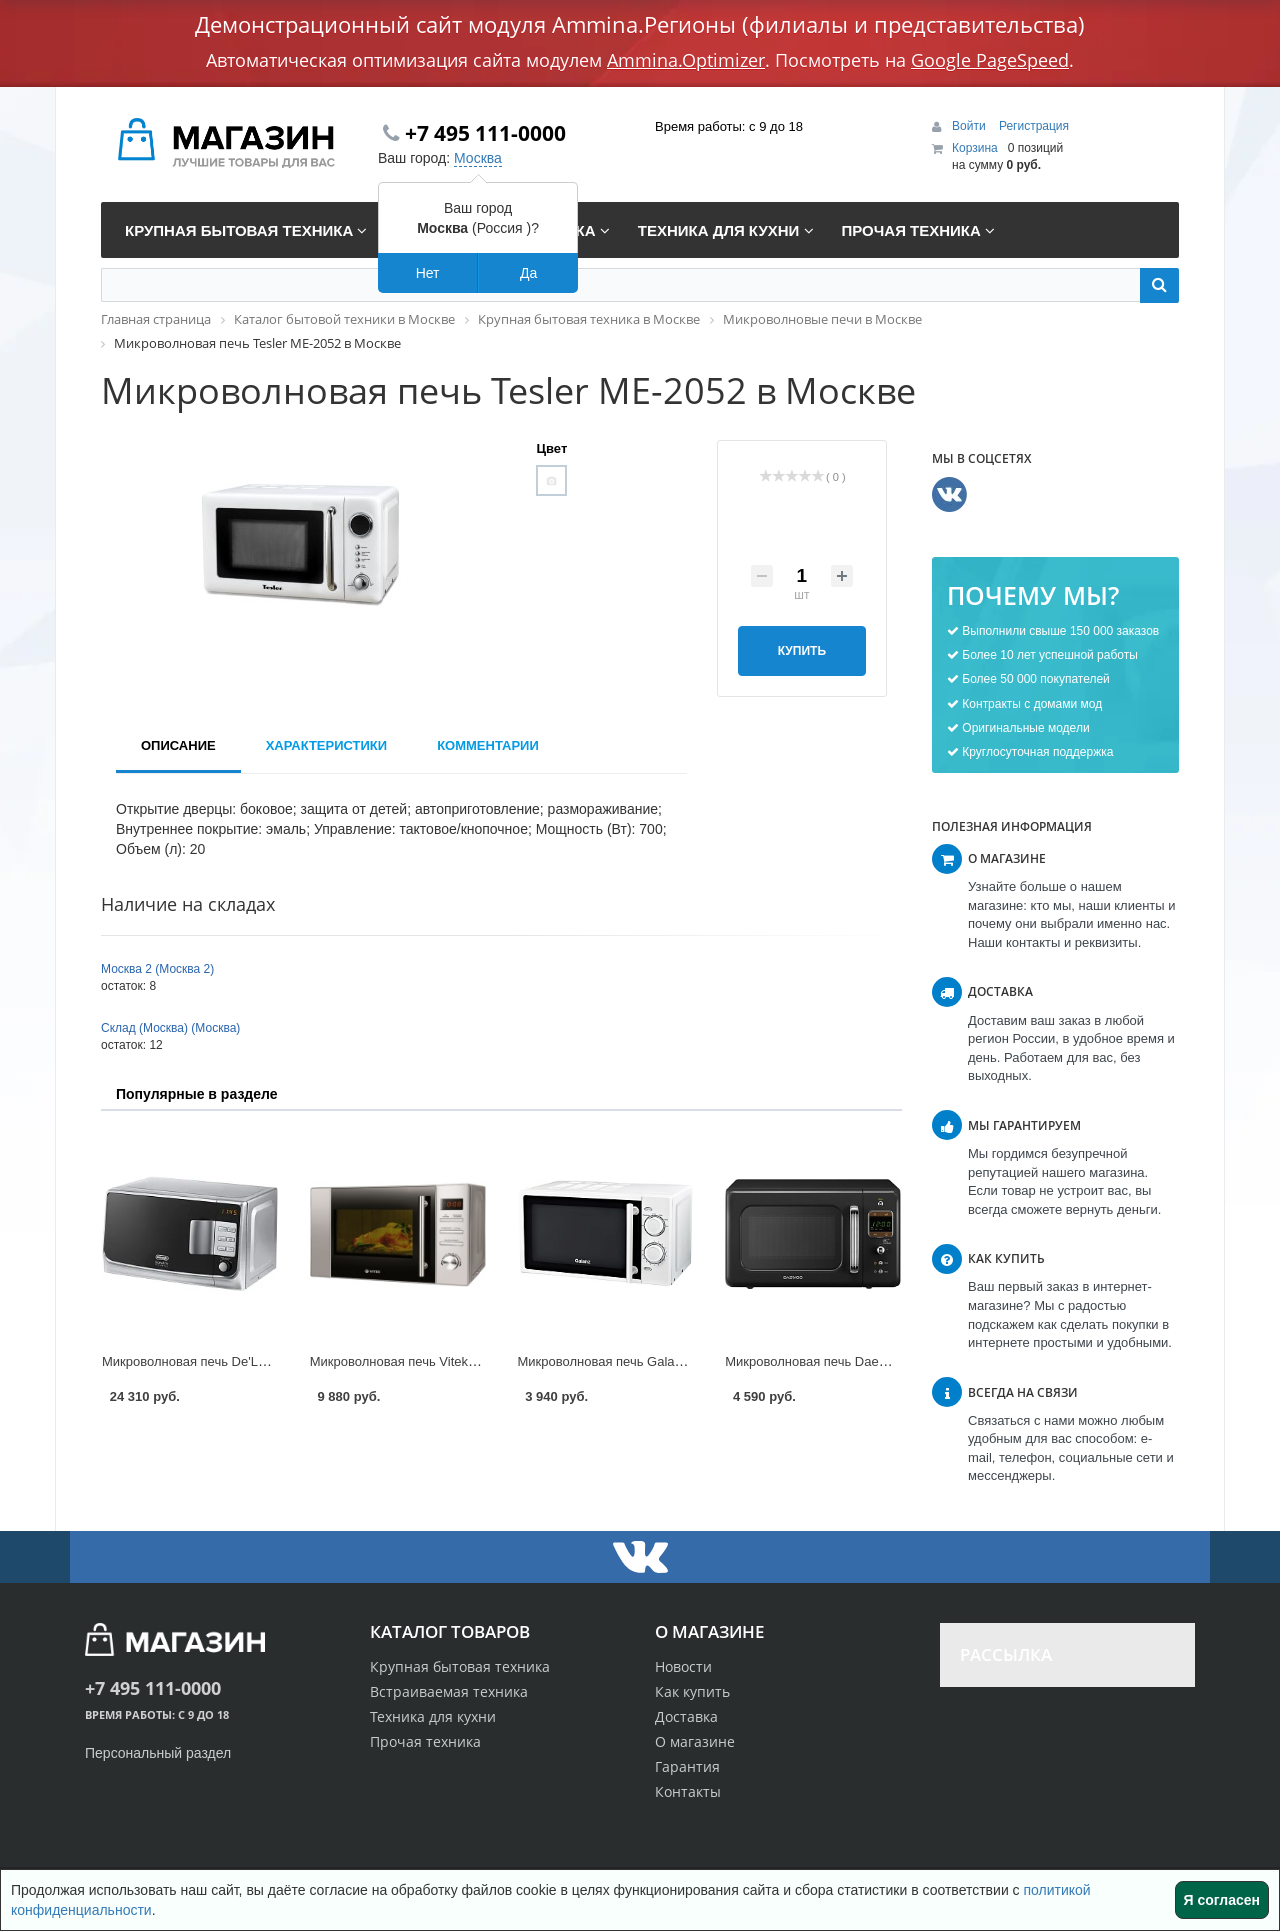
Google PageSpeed (990, 60)
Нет (428, 273)
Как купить (692, 1691)
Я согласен (1222, 1900)
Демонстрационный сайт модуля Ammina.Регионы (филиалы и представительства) (640, 24)
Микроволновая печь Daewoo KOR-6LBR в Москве (877, 1361)
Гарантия (687, 1766)
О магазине (695, 1741)
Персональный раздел (158, 1753)
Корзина (975, 148)
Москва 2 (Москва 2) (157, 969)
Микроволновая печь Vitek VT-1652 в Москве (445, 1361)
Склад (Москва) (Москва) (170, 1028)
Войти (970, 126)
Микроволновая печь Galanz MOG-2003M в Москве (672, 1361)
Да (528, 273)
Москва (478, 158)
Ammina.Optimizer (686, 60)
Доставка (686, 1716)
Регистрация (1034, 126)
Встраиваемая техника (449, 1691)
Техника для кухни (433, 1716)
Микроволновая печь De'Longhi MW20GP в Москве (255, 1361)
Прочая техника (425, 1741)
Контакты (688, 1791)
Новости (683, 1666)
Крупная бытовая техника (460, 1666)
